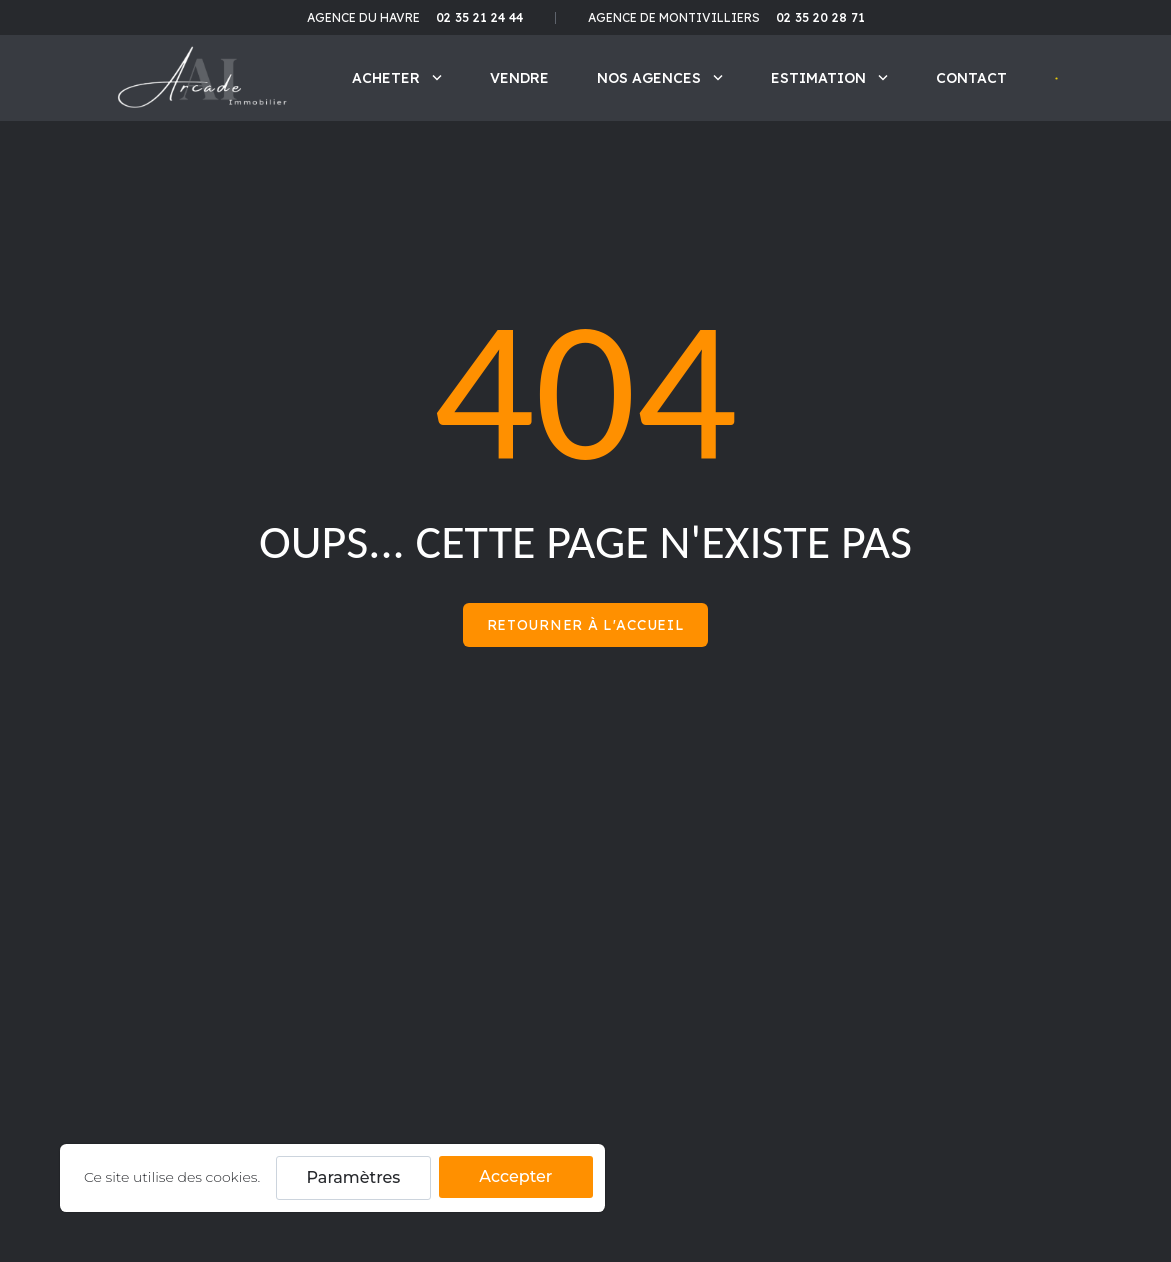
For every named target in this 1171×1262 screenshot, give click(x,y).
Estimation (829, 78)
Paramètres (354, 1177)
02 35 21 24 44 (479, 17)
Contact (971, 78)
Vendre (519, 78)
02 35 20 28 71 (820, 17)
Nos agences (660, 78)
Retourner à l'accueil (586, 625)
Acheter (397, 78)
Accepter (515, 1176)
